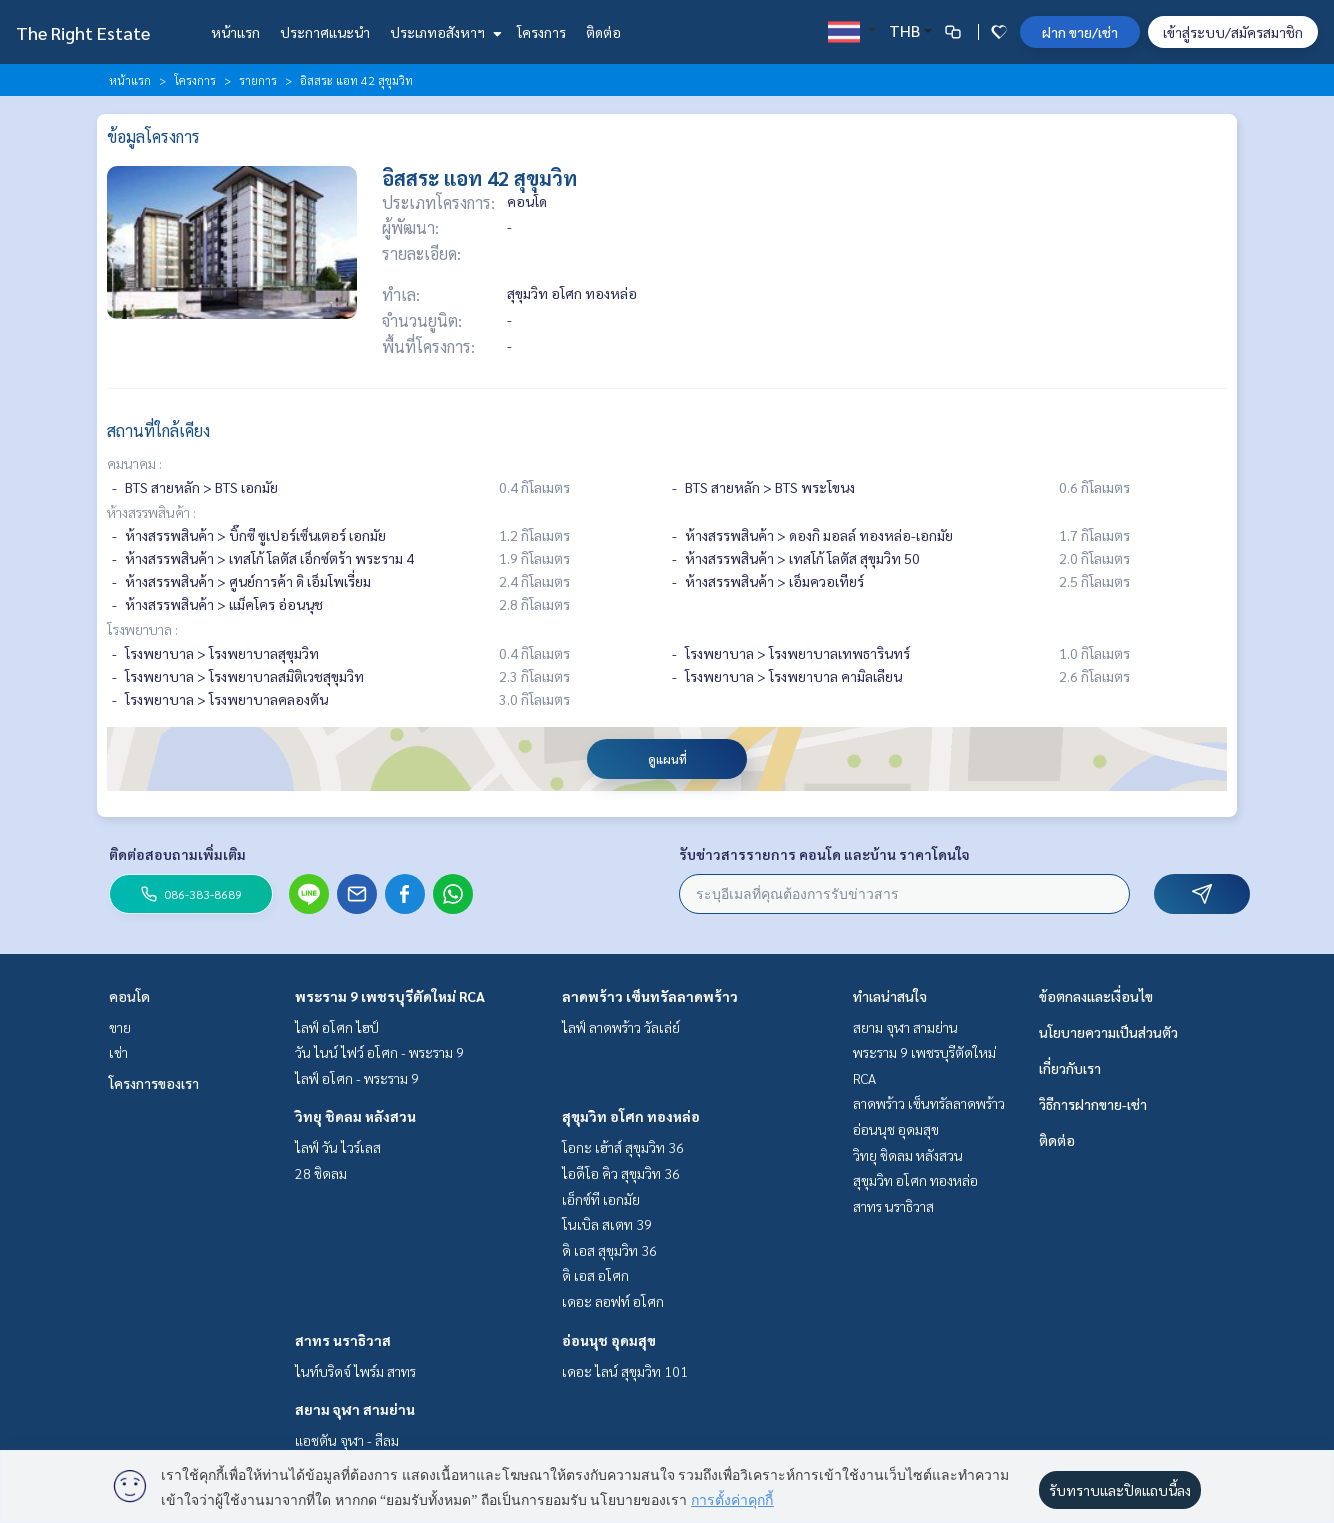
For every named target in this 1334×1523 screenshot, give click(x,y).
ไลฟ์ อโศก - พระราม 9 (357, 1078)
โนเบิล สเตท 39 (607, 1224)
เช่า (118, 1052)
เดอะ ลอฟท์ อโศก (613, 1301)
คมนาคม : (134, 463)
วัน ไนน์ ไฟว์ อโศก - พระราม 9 (379, 1052)
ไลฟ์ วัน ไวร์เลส (338, 1147)
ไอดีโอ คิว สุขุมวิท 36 (621, 1173)
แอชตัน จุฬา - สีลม (347, 1440)
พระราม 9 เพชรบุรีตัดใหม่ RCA (390, 996)
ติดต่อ (603, 32)
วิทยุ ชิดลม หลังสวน (355, 1116)
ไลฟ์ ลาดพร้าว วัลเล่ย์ (621, 1027)
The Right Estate (83, 32)
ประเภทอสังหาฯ (443, 32)
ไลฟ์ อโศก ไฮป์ (337, 1027)
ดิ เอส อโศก (595, 1275)
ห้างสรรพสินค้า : (151, 512)
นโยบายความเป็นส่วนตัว (1108, 1032)
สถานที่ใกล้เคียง (158, 430)
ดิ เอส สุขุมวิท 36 (609, 1250)
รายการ (258, 80)
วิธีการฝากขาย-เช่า (1093, 1104)
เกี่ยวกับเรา (1070, 1068)
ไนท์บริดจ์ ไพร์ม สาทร (355, 1371)
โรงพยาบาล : (142, 629)
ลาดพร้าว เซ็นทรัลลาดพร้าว (650, 996)
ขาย (120, 1027)
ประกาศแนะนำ (325, 32)
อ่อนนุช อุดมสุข (609, 1340)
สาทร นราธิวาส (343, 1340)
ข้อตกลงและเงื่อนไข (1096, 996)
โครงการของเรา (154, 1083)
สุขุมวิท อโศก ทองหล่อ (631, 1116)
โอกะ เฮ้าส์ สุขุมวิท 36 (623, 1147)
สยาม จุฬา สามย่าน (355, 1409)
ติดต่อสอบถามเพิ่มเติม (177, 854)
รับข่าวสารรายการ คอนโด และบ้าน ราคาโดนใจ (824, 854)
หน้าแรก (235, 32)
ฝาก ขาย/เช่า (1080, 32)
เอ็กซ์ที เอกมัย (601, 1199)
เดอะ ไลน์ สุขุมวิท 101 (625, 1371)
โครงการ (541, 32)
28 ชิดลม (321, 1173)
